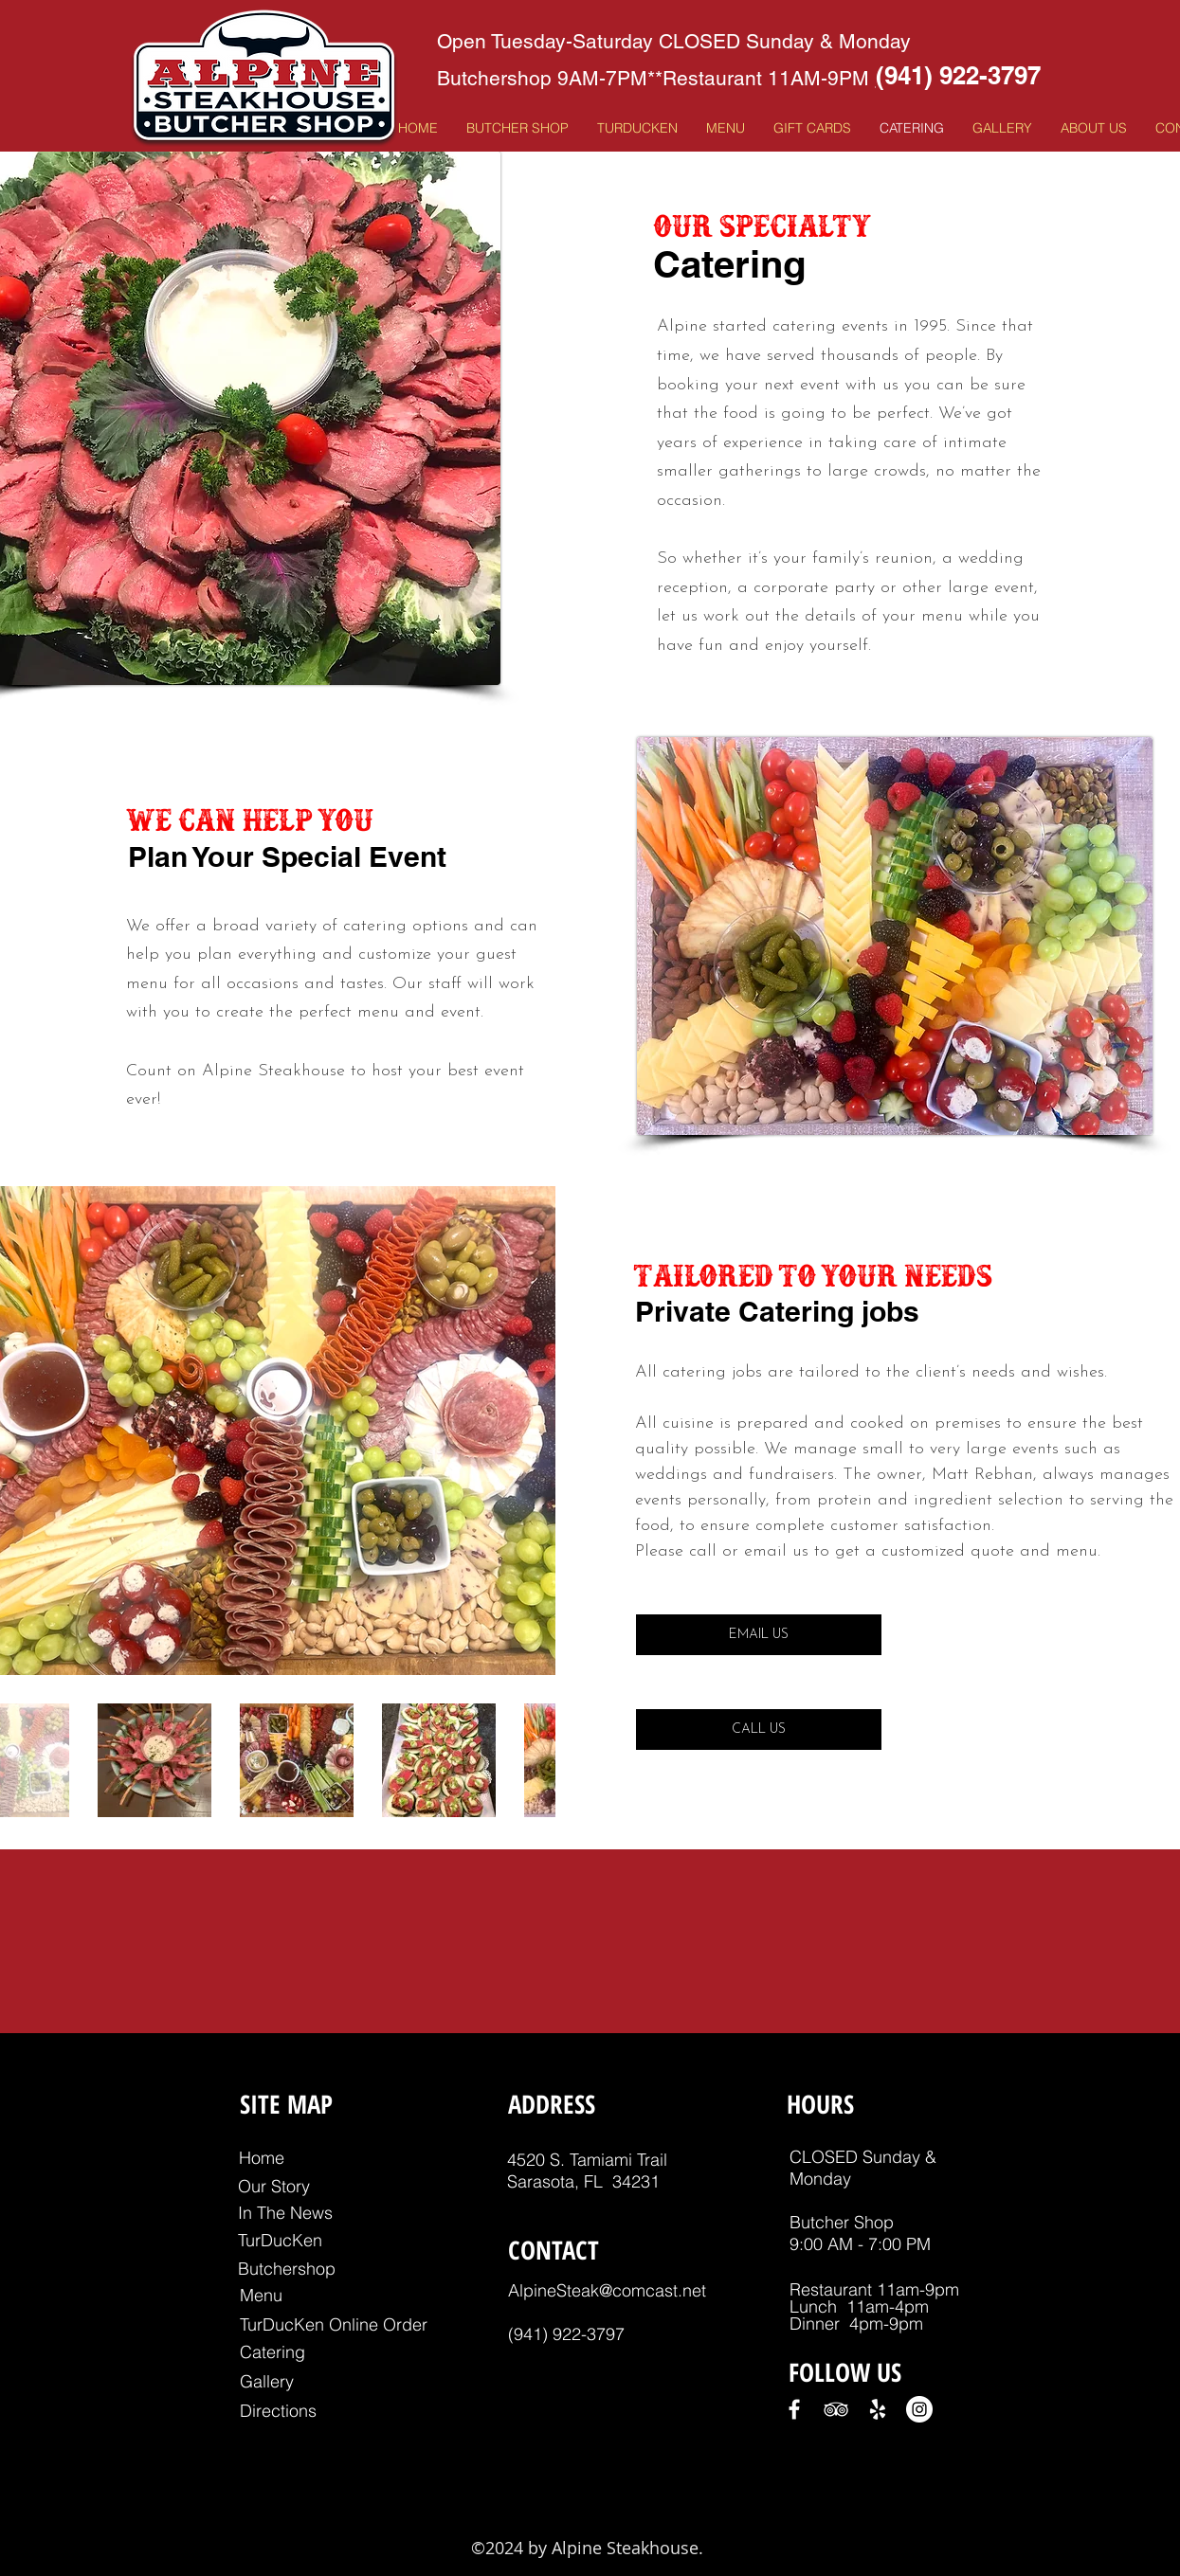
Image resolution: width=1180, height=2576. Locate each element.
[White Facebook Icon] (794, 2409)
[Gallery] (267, 2381)
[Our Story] (274, 2186)
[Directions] (278, 2411)
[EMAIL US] (758, 1634)
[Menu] (261, 2295)
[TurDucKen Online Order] (333, 2324)
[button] (725, 128)
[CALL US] (758, 1729)
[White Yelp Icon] (877, 2409)
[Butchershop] (286, 2268)
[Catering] (272, 2352)
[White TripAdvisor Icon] (836, 2409)
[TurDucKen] (280, 2240)
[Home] (261, 2158)
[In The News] (286, 2213)
